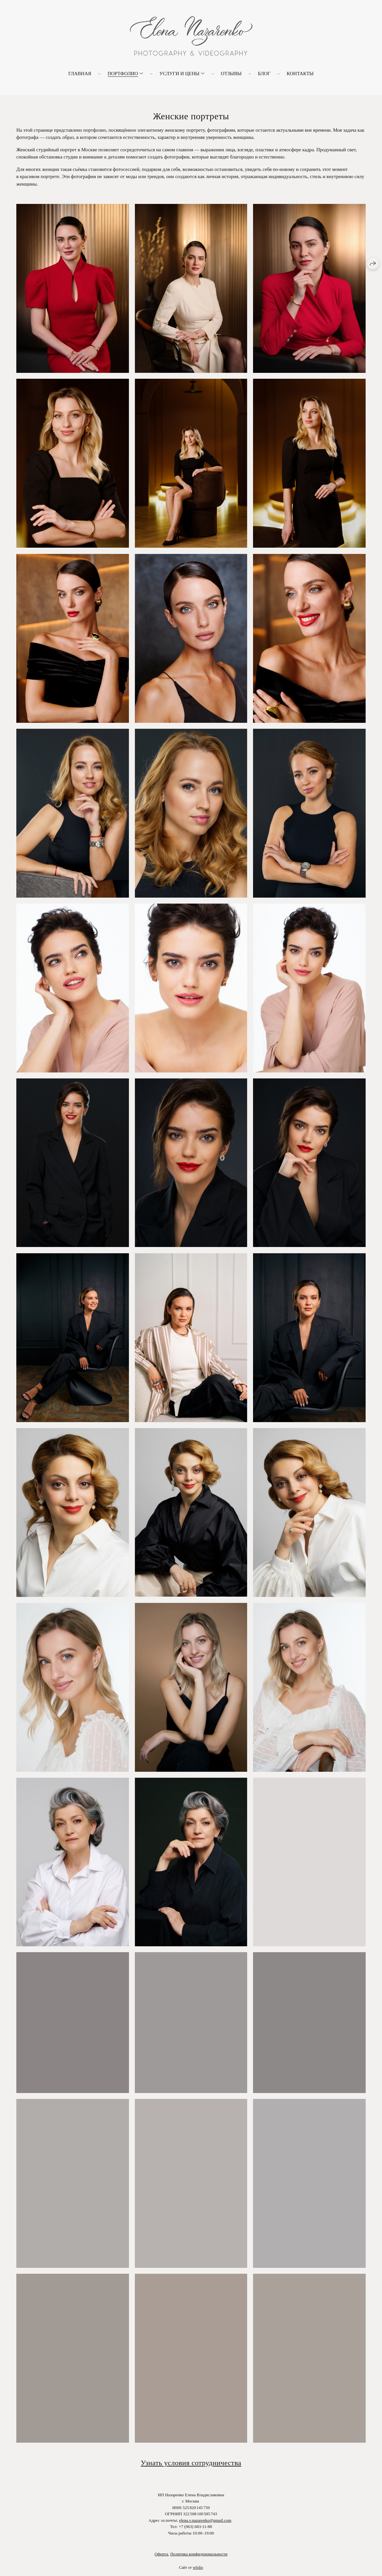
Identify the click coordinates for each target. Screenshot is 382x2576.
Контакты (300, 73)
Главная (79, 73)
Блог (264, 73)
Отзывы (231, 73)
